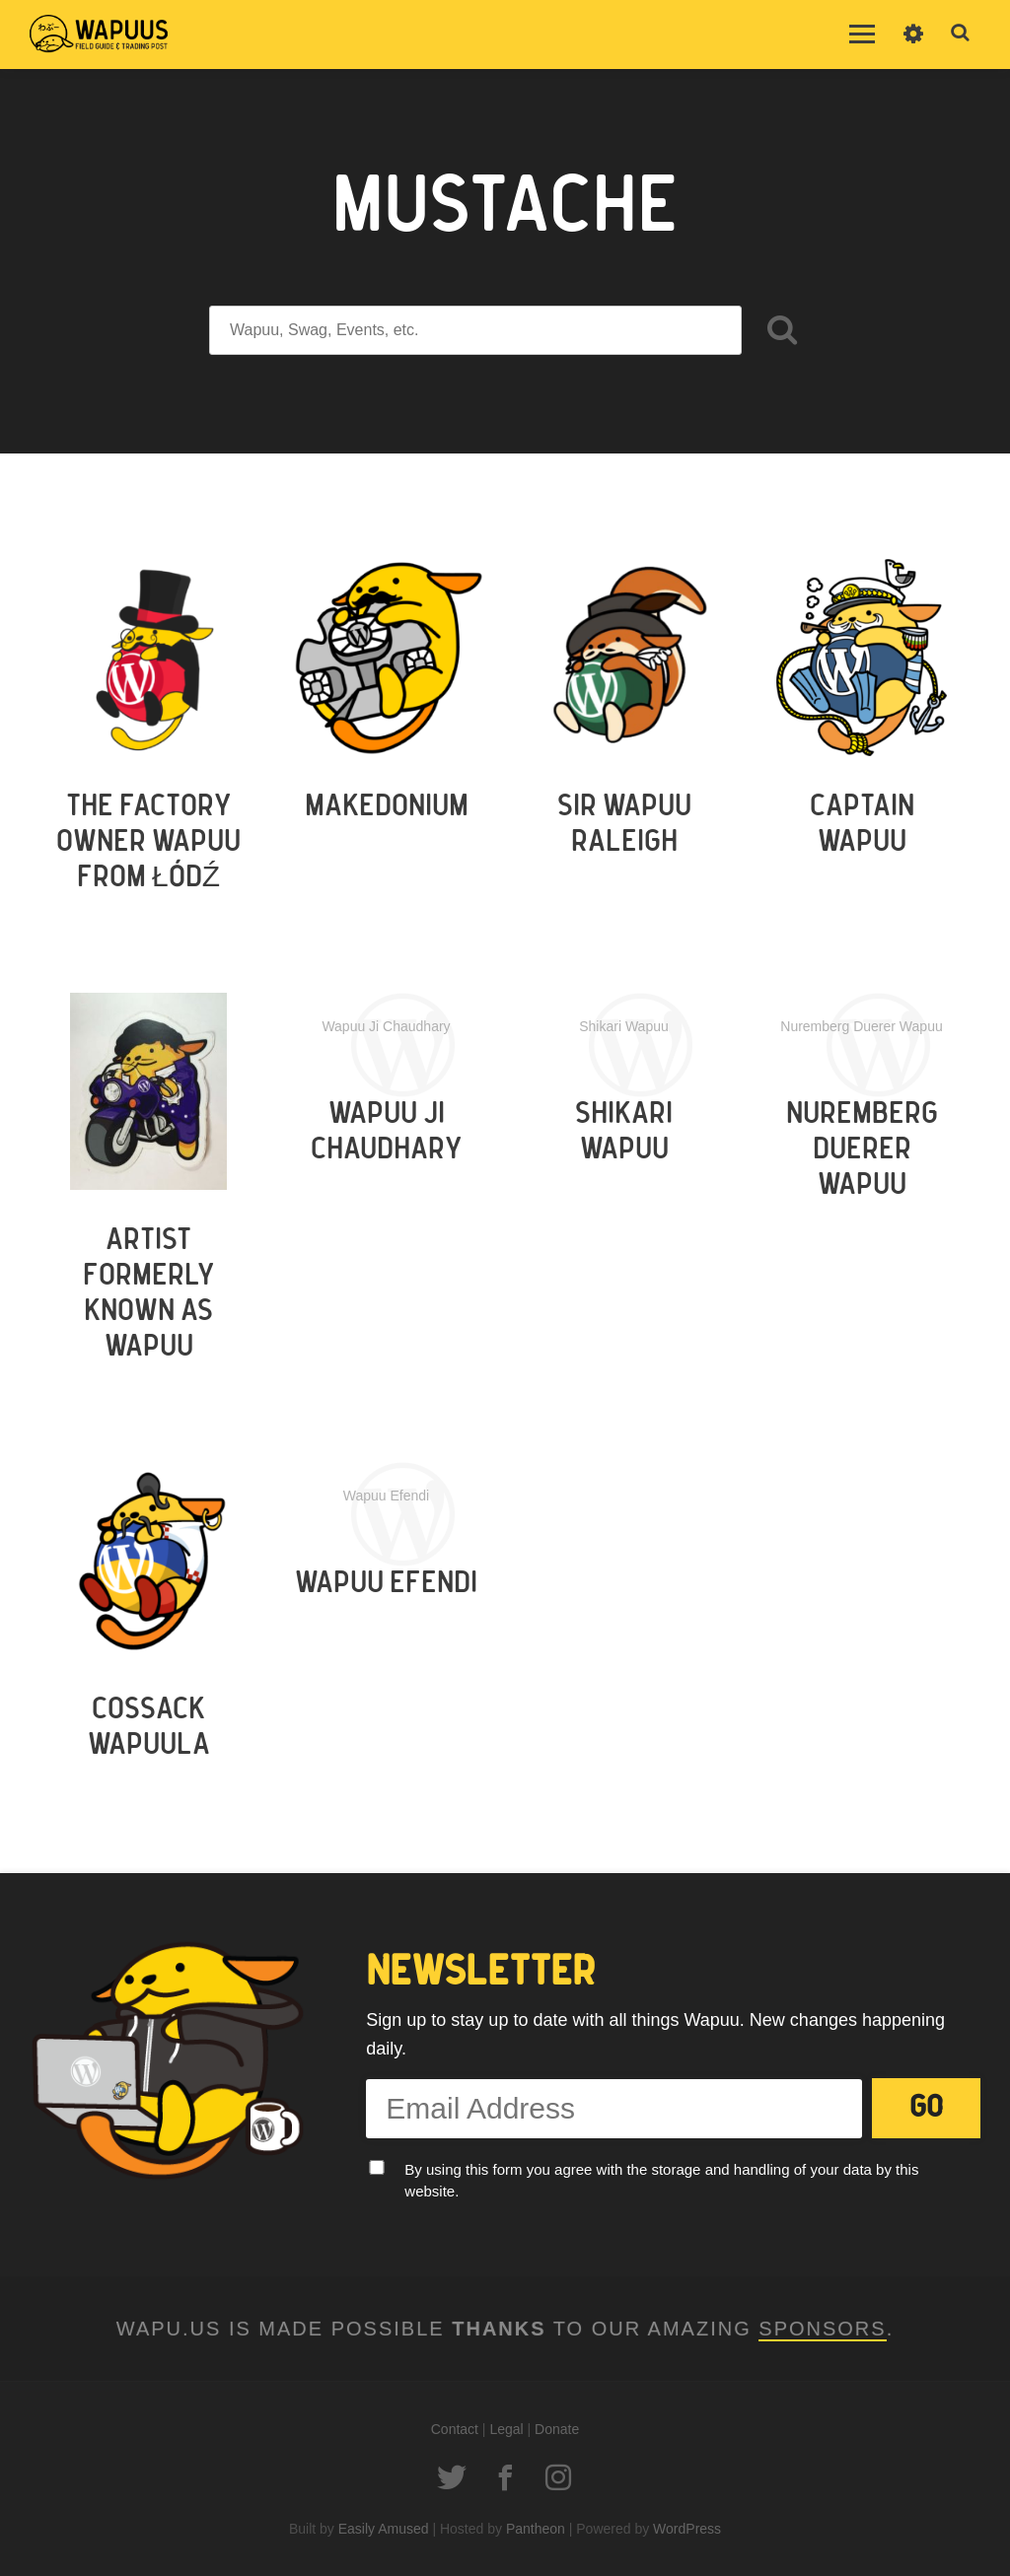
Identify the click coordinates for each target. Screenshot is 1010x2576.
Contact (454, 2429)
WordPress (687, 2529)
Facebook (505, 2477)
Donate (557, 2429)
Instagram (558, 2477)
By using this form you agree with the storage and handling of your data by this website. (661, 2180)
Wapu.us (99, 34)
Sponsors (822, 2328)
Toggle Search (960, 33)
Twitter (451, 2477)
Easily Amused (383, 2529)
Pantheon (535, 2529)
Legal (506, 2429)
